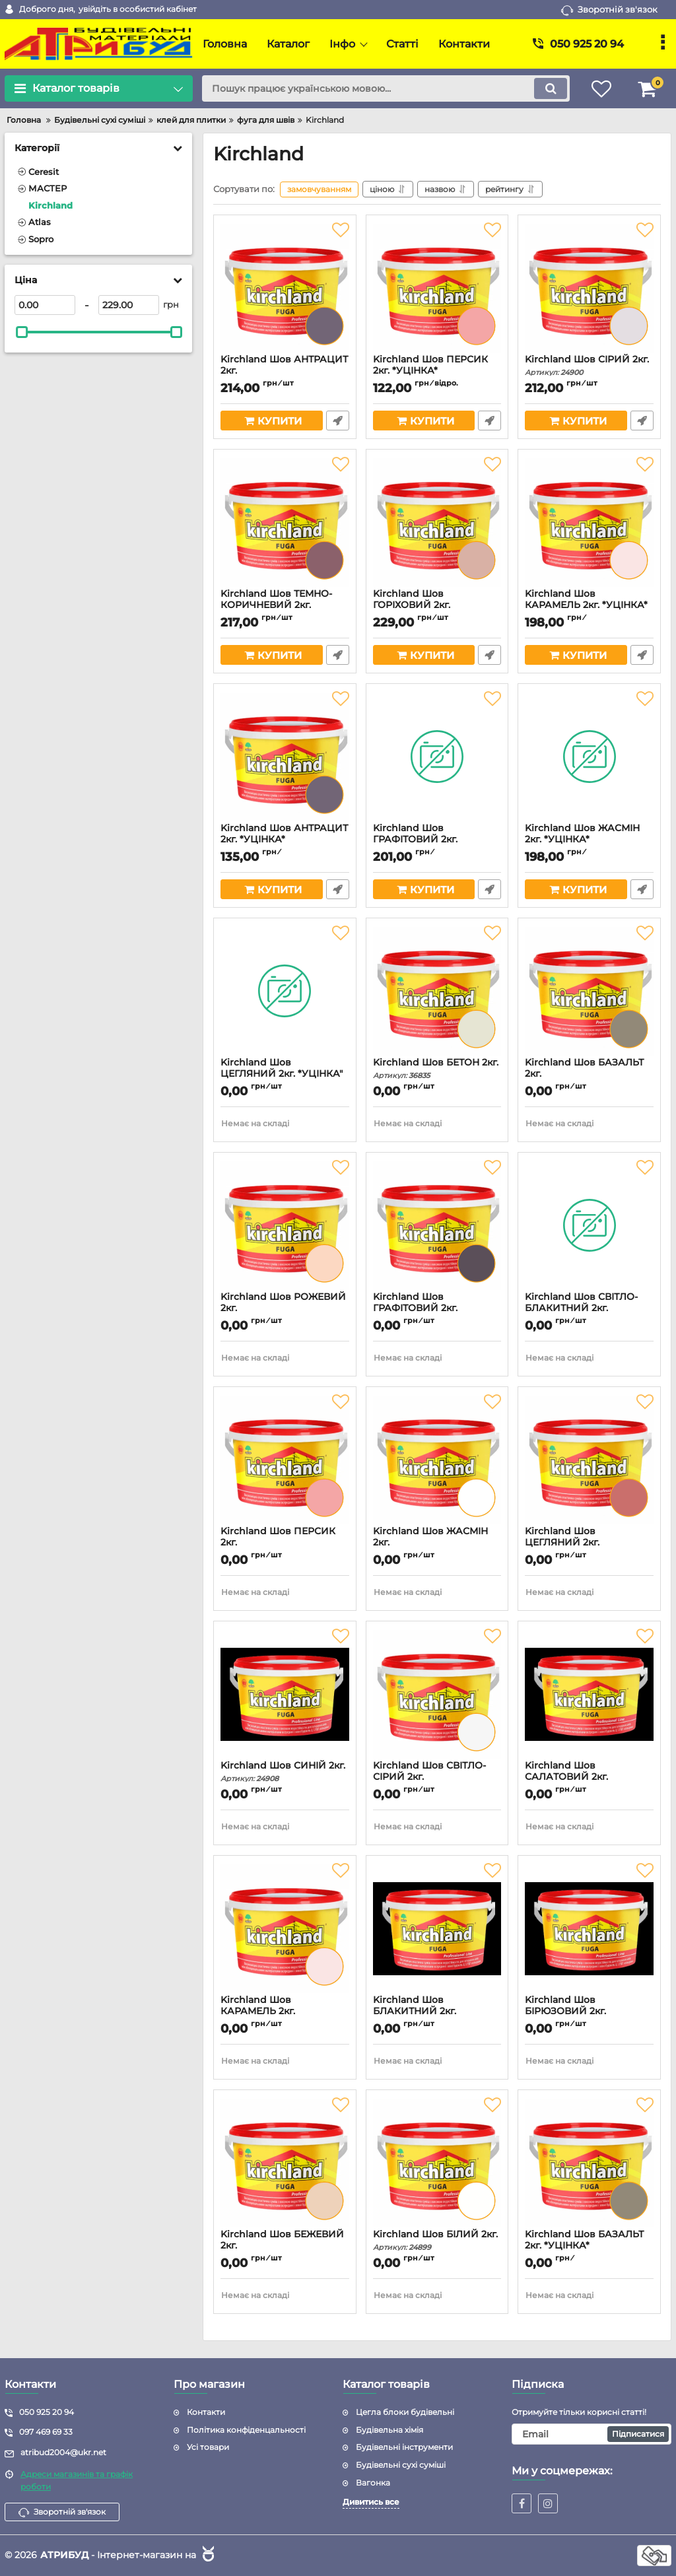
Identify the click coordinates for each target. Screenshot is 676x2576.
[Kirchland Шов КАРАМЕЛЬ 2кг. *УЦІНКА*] (589, 522)
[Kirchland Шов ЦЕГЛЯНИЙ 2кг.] (589, 1460)
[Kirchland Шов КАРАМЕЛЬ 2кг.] (284, 1928)
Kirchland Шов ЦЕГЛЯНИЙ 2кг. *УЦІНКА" (284, 1074)
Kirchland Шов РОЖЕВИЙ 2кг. (284, 1308)
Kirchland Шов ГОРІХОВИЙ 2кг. (437, 605)
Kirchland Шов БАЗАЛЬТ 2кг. (589, 1074)
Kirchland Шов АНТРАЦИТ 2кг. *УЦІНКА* (284, 840)
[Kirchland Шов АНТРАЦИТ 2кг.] (284, 288)
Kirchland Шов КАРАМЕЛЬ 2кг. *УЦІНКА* (589, 605)
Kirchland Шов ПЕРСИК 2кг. (284, 1543)
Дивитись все (371, 2502)
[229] (128, 305)
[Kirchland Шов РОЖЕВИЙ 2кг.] (284, 1225)
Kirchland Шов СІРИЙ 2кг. (589, 365)
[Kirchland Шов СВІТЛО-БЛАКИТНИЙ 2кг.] (589, 1225)
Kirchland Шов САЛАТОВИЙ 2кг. (589, 1777)
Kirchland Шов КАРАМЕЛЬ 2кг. (284, 2011)
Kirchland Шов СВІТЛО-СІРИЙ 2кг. (437, 1777)
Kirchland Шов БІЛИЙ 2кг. (437, 2240)
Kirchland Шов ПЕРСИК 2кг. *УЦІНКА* (437, 371)
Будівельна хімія (389, 2430)
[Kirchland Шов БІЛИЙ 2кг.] (437, 2163)
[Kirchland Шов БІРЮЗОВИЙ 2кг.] (589, 1928)
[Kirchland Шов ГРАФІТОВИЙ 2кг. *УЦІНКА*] (437, 757)
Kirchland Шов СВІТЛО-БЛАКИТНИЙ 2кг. (589, 1308)
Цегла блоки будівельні (405, 2412)
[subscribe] (591, 2434)
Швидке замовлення (337, 420)
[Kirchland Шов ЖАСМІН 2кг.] (437, 1460)
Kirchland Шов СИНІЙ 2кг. (284, 1771)
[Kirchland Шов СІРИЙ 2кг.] (589, 288)
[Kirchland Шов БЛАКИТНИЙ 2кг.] (437, 1928)
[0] (45, 305)
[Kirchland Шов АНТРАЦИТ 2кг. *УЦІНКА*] (284, 757)
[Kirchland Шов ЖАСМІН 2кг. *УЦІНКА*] (589, 757)
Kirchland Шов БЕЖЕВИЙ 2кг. (284, 2246)
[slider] (22, 332)
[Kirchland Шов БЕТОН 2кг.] (437, 991)
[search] (386, 88)
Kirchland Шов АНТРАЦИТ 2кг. (284, 371)
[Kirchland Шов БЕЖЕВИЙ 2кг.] (284, 2163)
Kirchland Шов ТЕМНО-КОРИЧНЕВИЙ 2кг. (284, 605)
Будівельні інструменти (404, 2447)
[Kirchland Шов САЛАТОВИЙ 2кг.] (589, 1694)
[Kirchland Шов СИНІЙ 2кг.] (284, 1694)
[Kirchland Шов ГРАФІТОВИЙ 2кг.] (437, 1225)
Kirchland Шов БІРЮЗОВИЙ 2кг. (589, 2011)
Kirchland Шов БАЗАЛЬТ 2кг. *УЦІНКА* (589, 2246)
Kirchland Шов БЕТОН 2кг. (437, 1068)
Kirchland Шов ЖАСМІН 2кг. (437, 1543)
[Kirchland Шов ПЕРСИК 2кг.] (284, 1460)
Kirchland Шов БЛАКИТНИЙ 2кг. (437, 2011)
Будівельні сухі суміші (401, 2465)
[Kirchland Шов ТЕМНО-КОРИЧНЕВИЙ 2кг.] (284, 522)
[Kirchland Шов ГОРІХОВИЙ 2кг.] (437, 522)
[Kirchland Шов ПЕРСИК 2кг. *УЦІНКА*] (437, 288)
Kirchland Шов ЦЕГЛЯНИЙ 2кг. (589, 1543)
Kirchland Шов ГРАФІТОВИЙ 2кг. (437, 1308)
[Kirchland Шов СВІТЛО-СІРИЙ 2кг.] (437, 1694)
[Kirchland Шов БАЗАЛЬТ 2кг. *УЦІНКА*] (589, 2163)
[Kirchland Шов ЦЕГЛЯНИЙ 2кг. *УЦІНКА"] (284, 991)
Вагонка (373, 2483)
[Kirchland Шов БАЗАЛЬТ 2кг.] (589, 991)
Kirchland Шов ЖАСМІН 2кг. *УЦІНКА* (589, 840)
